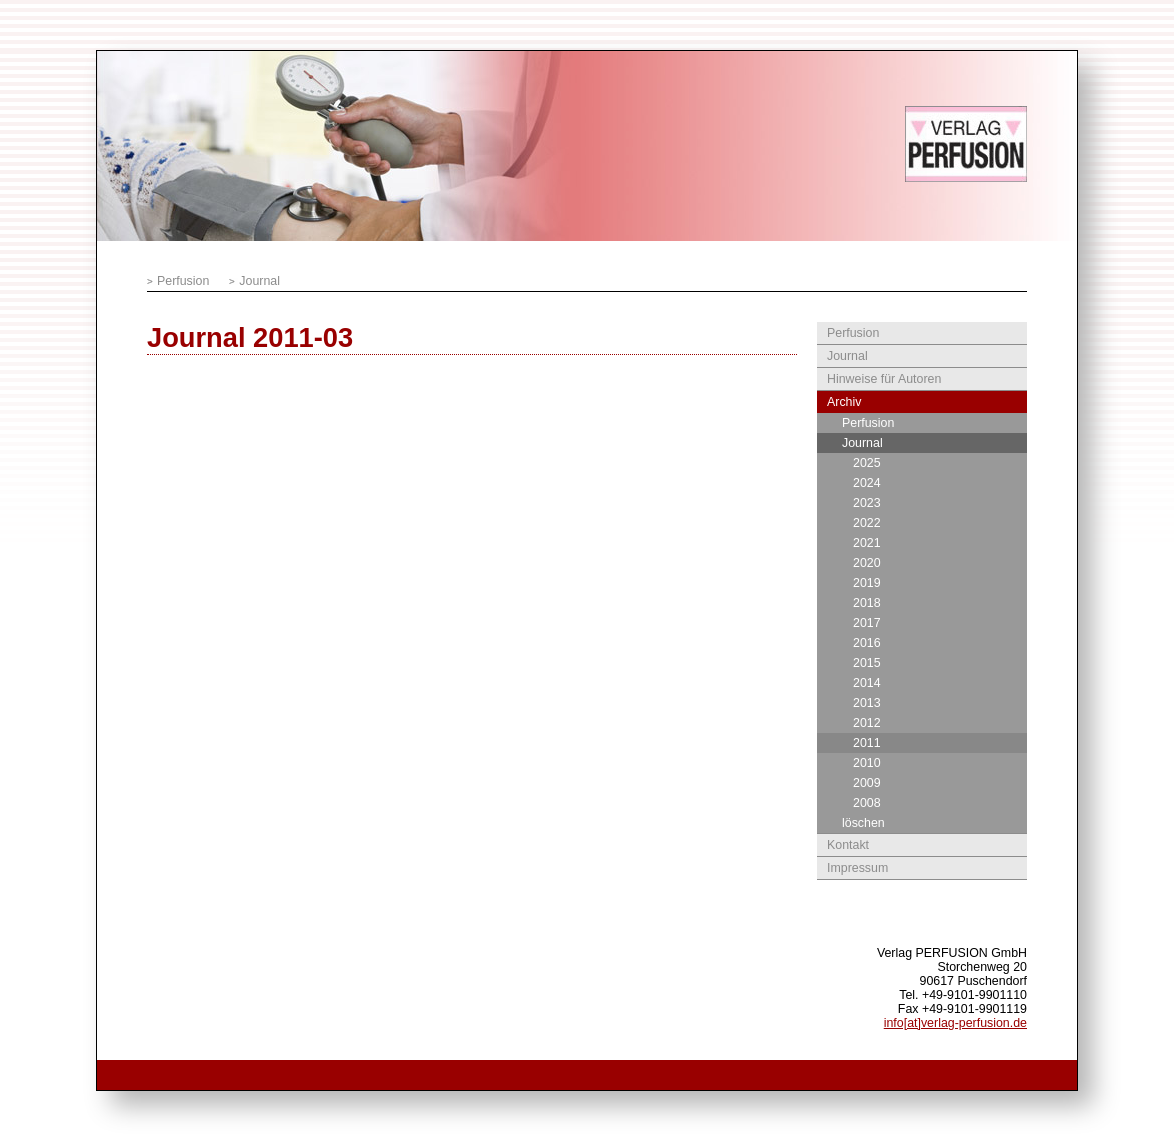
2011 (867, 743)
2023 (867, 503)
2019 (867, 583)
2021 (867, 543)
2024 (867, 483)
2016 (867, 643)
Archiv (844, 402)
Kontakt (848, 845)
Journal (259, 281)
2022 (867, 523)
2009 (867, 783)
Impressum (857, 868)
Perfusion (183, 281)
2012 (867, 723)
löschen (863, 823)
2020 (867, 563)
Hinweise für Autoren (884, 379)
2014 (867, 683)
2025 (867, 463)
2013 (867, 703)
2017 (867, 623)
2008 (867, 803)
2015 (867, 663)
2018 (867, 603)
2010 (867, 763)
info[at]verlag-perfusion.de (955, 1023)
